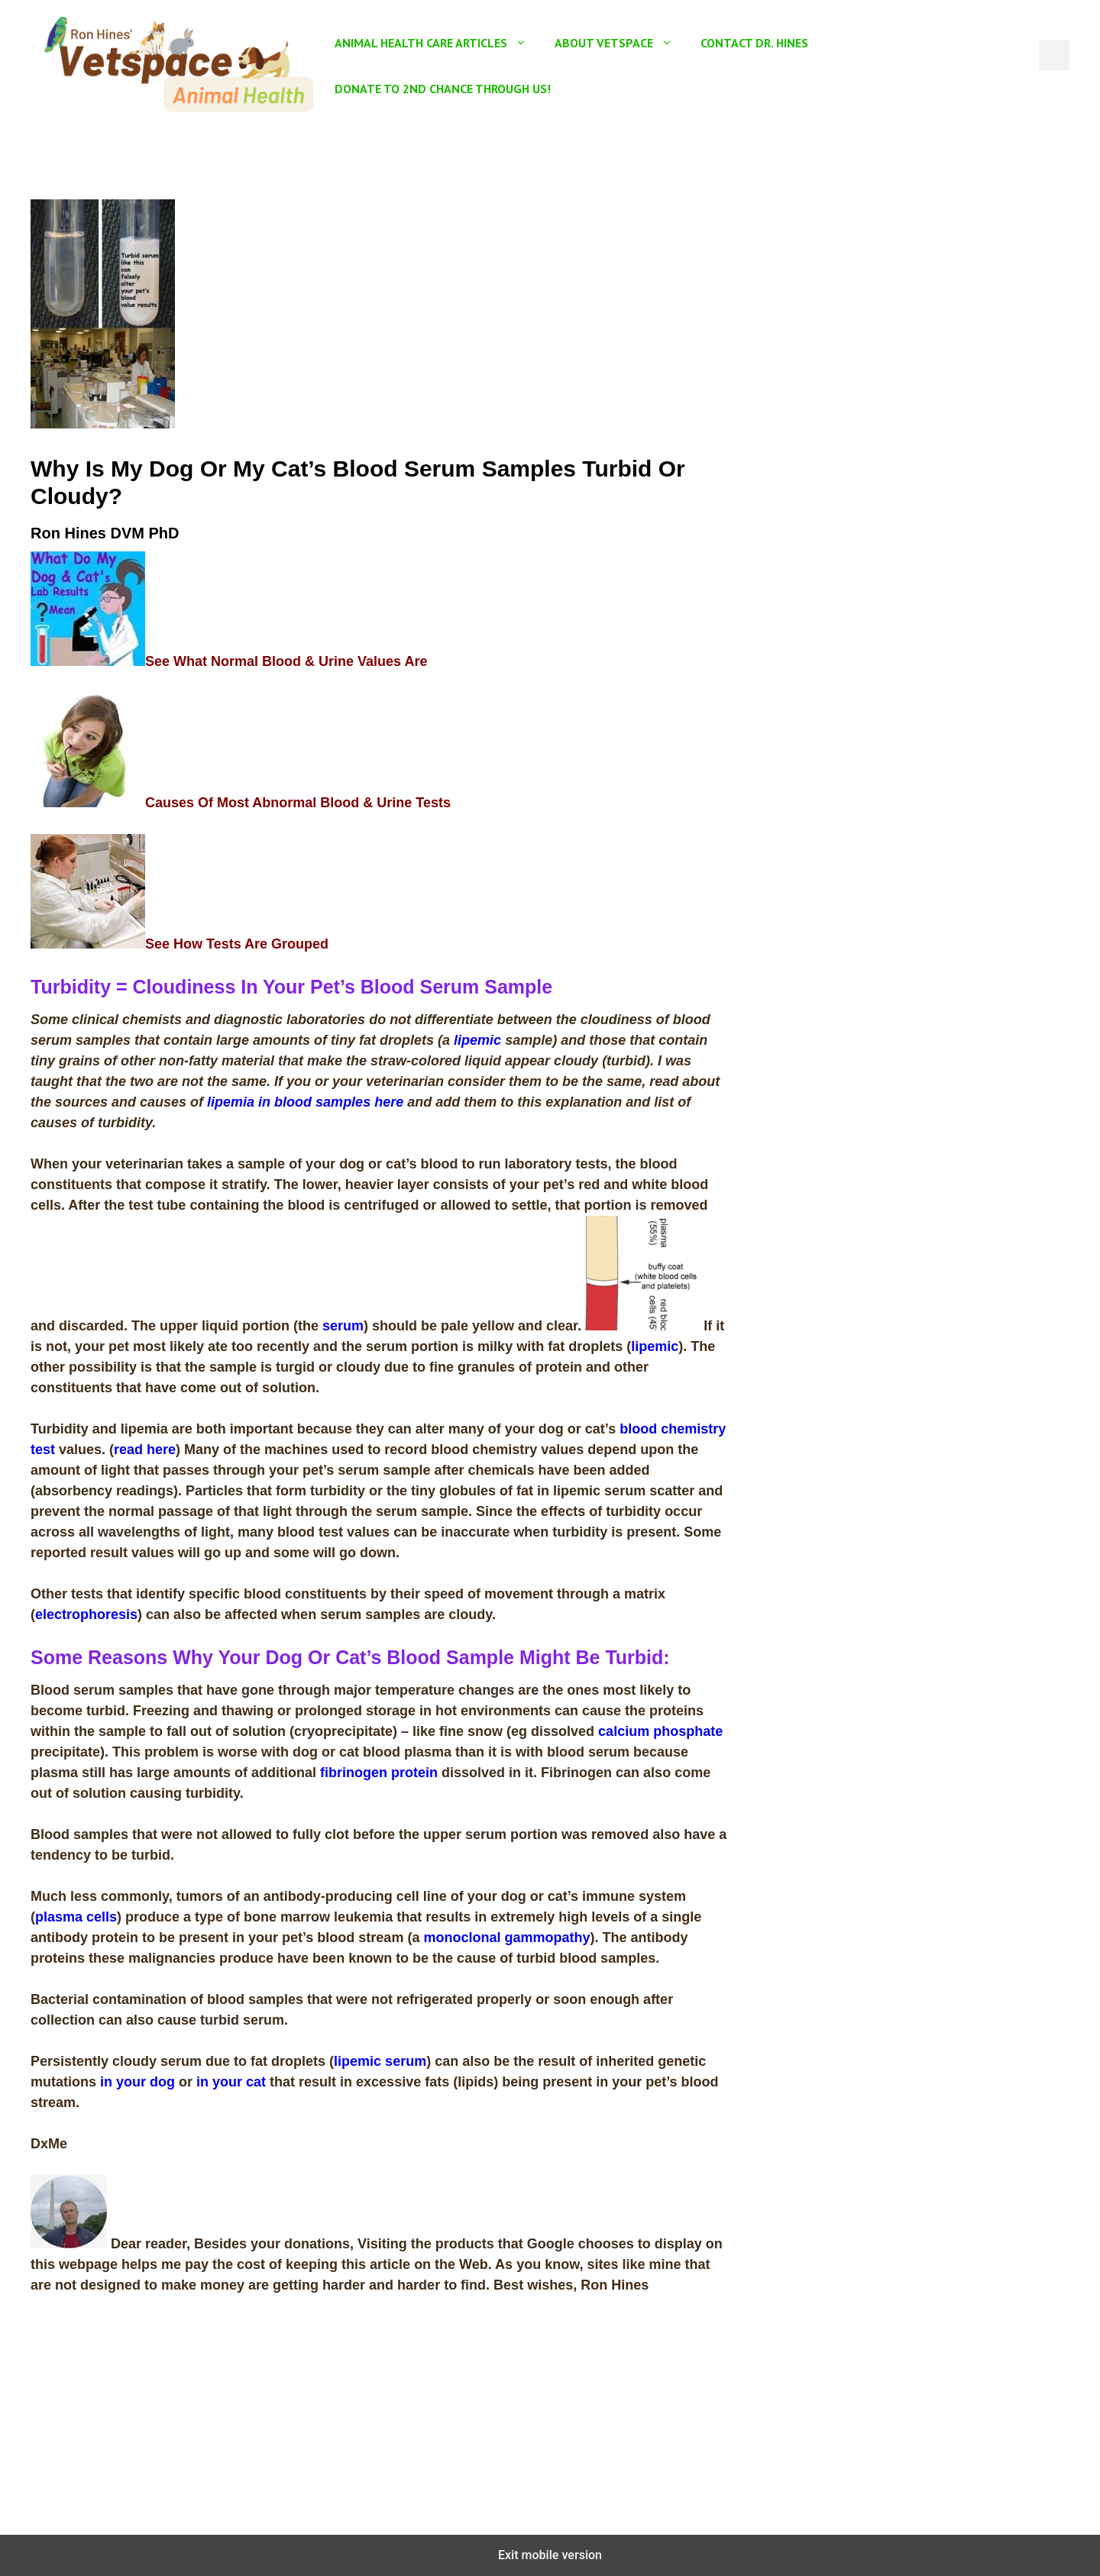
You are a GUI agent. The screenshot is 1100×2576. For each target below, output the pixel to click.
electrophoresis (86, 1614)
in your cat (231, 2082)
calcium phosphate (660, 1731)
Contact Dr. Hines (754, 42)
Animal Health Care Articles (438, 43)
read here (145, 1449)
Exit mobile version (550, 2555)
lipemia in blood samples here (305, 1102)
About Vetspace (621, 43)
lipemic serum (380, 2061)
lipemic (477, 1040)
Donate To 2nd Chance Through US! (443, 88)
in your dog (137, 2082)
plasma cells (76, 1917)
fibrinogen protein (379, 1772)
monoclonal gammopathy (506, 1937)
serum (343, 1325)
